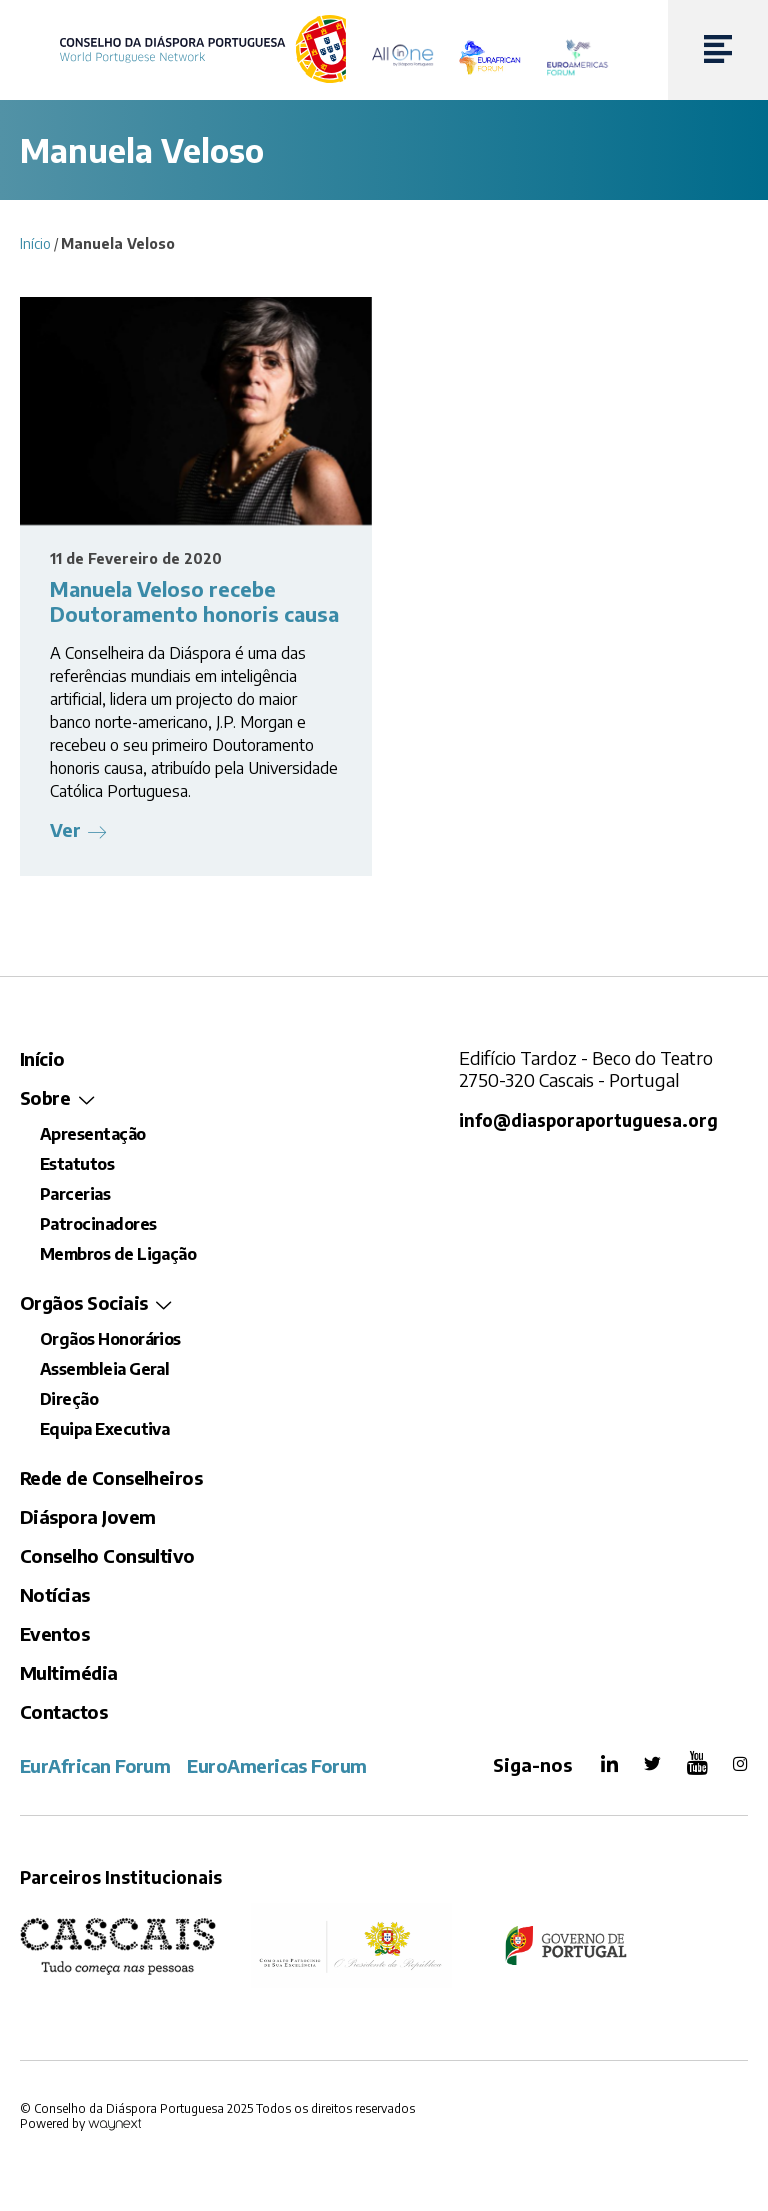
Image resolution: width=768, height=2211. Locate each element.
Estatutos (77, 1164)
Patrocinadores (98, 1224)
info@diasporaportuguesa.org (588, 1120)
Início (35, 243)
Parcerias (75, 1194)
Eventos (54, 1633)
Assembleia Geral (104, 1369)
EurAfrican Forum (95, 1765)
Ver (65, 829)
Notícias (55, 1594)
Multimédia (69, 1672)
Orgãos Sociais (83, 1302)
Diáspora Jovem (87, 1516)
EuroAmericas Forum (276, 1765)
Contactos (63, 1711)
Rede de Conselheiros (111, 1477)
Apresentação (93, 1134)
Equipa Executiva (104, 1429)
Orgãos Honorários (110, 1339)
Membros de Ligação (118, 1254)
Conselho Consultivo (107, 1555)
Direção (69, 1399)
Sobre (45, 1097)
